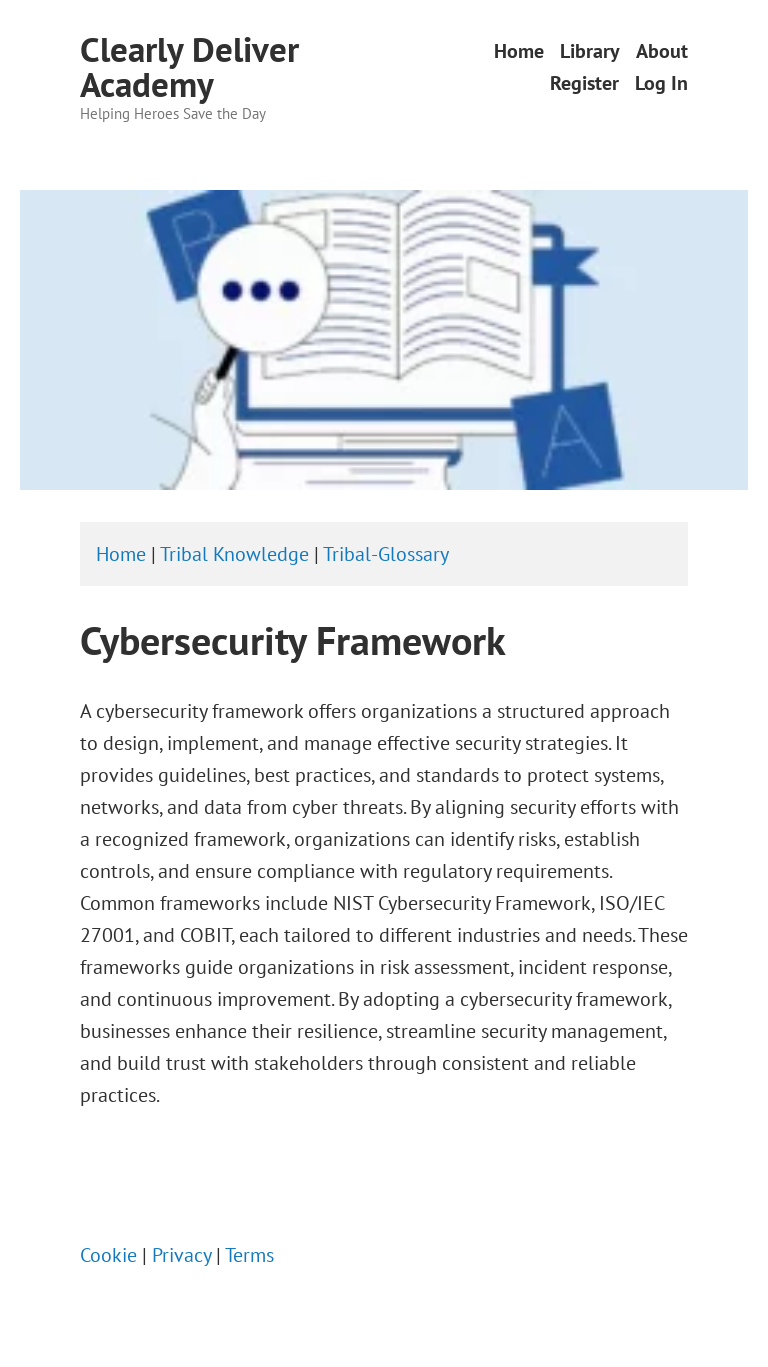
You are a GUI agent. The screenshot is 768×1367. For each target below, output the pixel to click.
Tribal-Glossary (386, 554)
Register (584, 82)
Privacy (181, 1255)
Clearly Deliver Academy (189, 66)
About (662, 51)
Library (590, 51)
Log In (661, 82)
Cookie (108, 1255)
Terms (249, 1255)
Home (519, 51)
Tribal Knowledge (234, 554)
